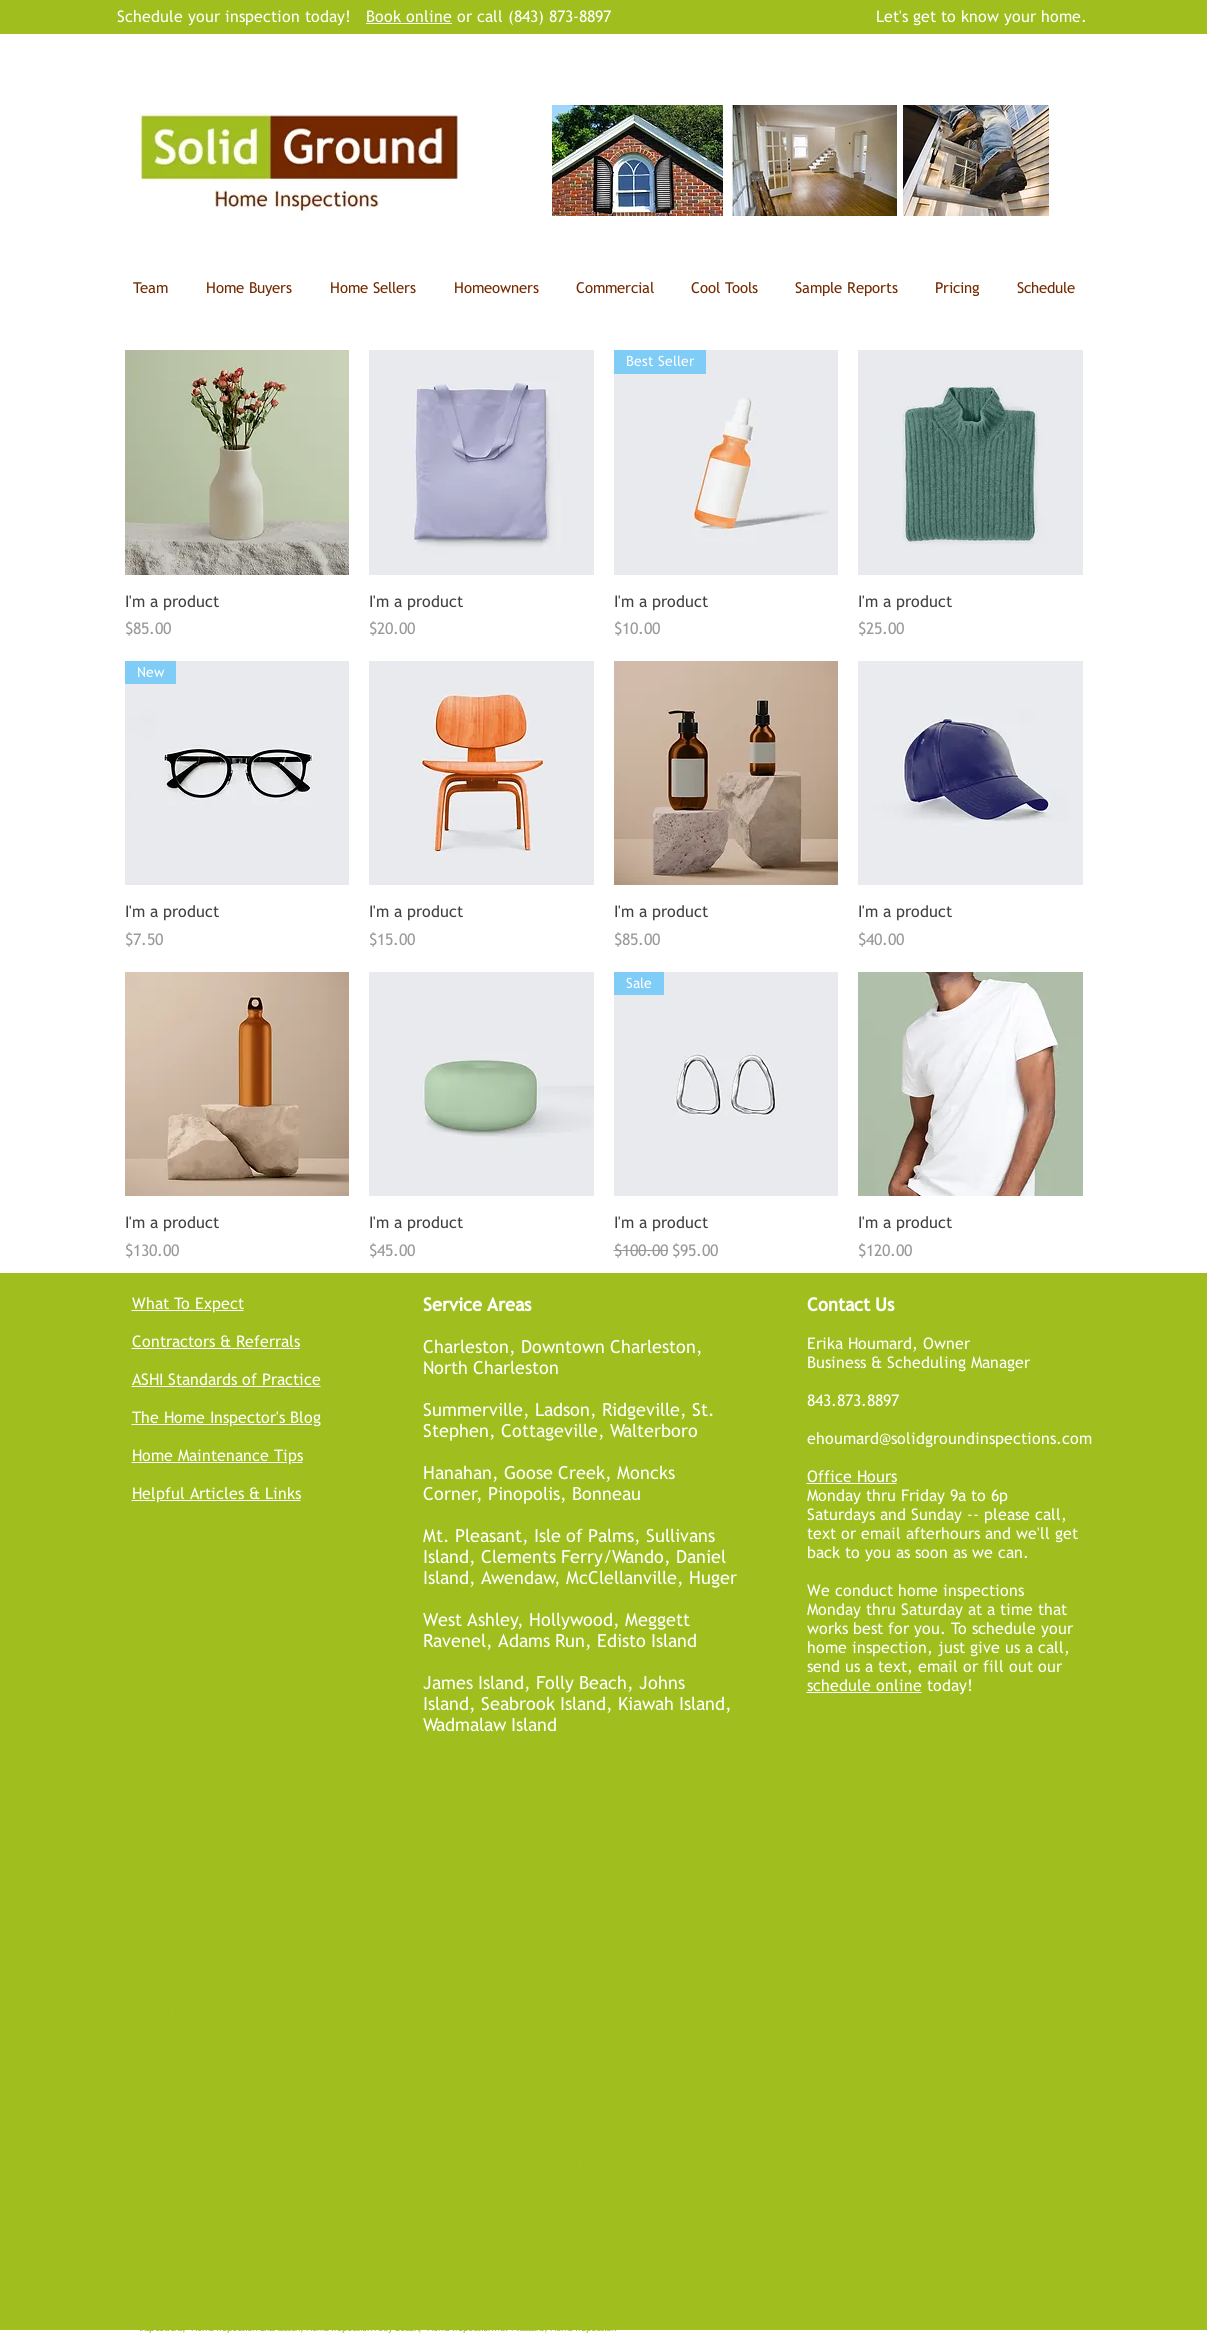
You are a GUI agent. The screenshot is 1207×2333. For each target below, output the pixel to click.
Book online (409, 16)
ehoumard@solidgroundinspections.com (949, 1438)
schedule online (864, 1685)
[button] (725, 288)
